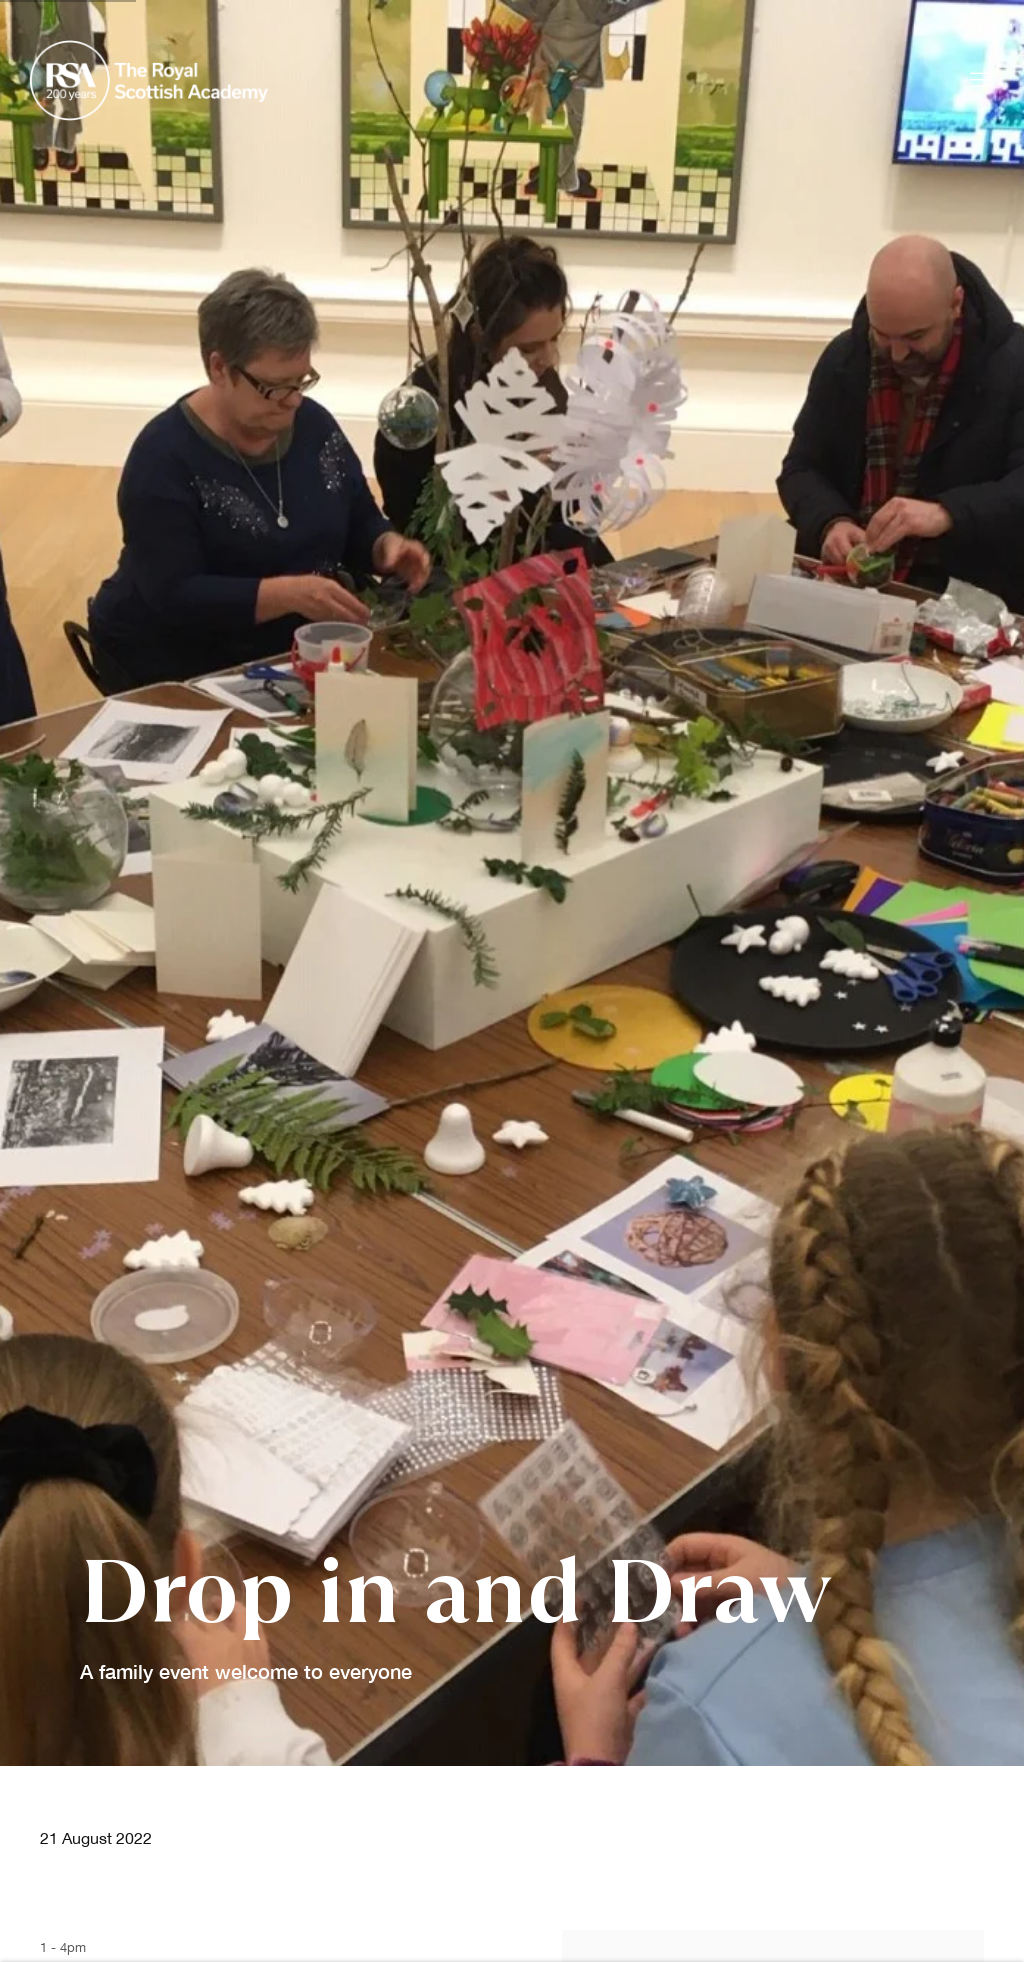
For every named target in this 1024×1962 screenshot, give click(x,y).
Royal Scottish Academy (150, 80)
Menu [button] (979, 81)
